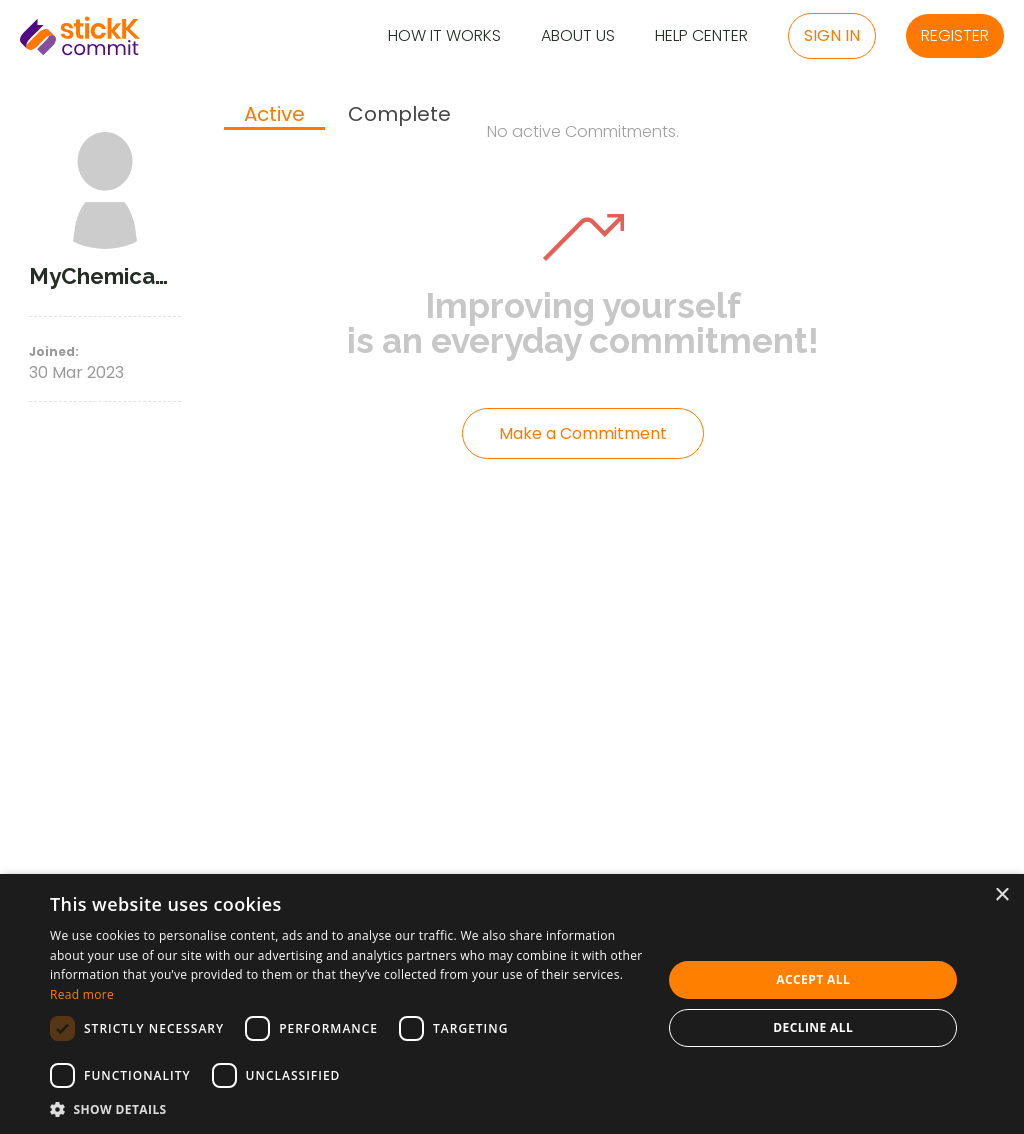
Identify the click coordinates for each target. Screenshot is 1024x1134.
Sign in (832, 35)
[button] (347, 1109)
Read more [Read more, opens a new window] (82, 994)
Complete (399, 114)
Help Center (701, 36)
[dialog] (512, 1004)
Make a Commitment (583, 433)
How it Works (444, 36)
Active (274, 115)
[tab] (274, 116)
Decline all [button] (813, 1027)
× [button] (1001, 895)
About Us (578, 36)
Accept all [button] (813, 979)
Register (955, 35)
